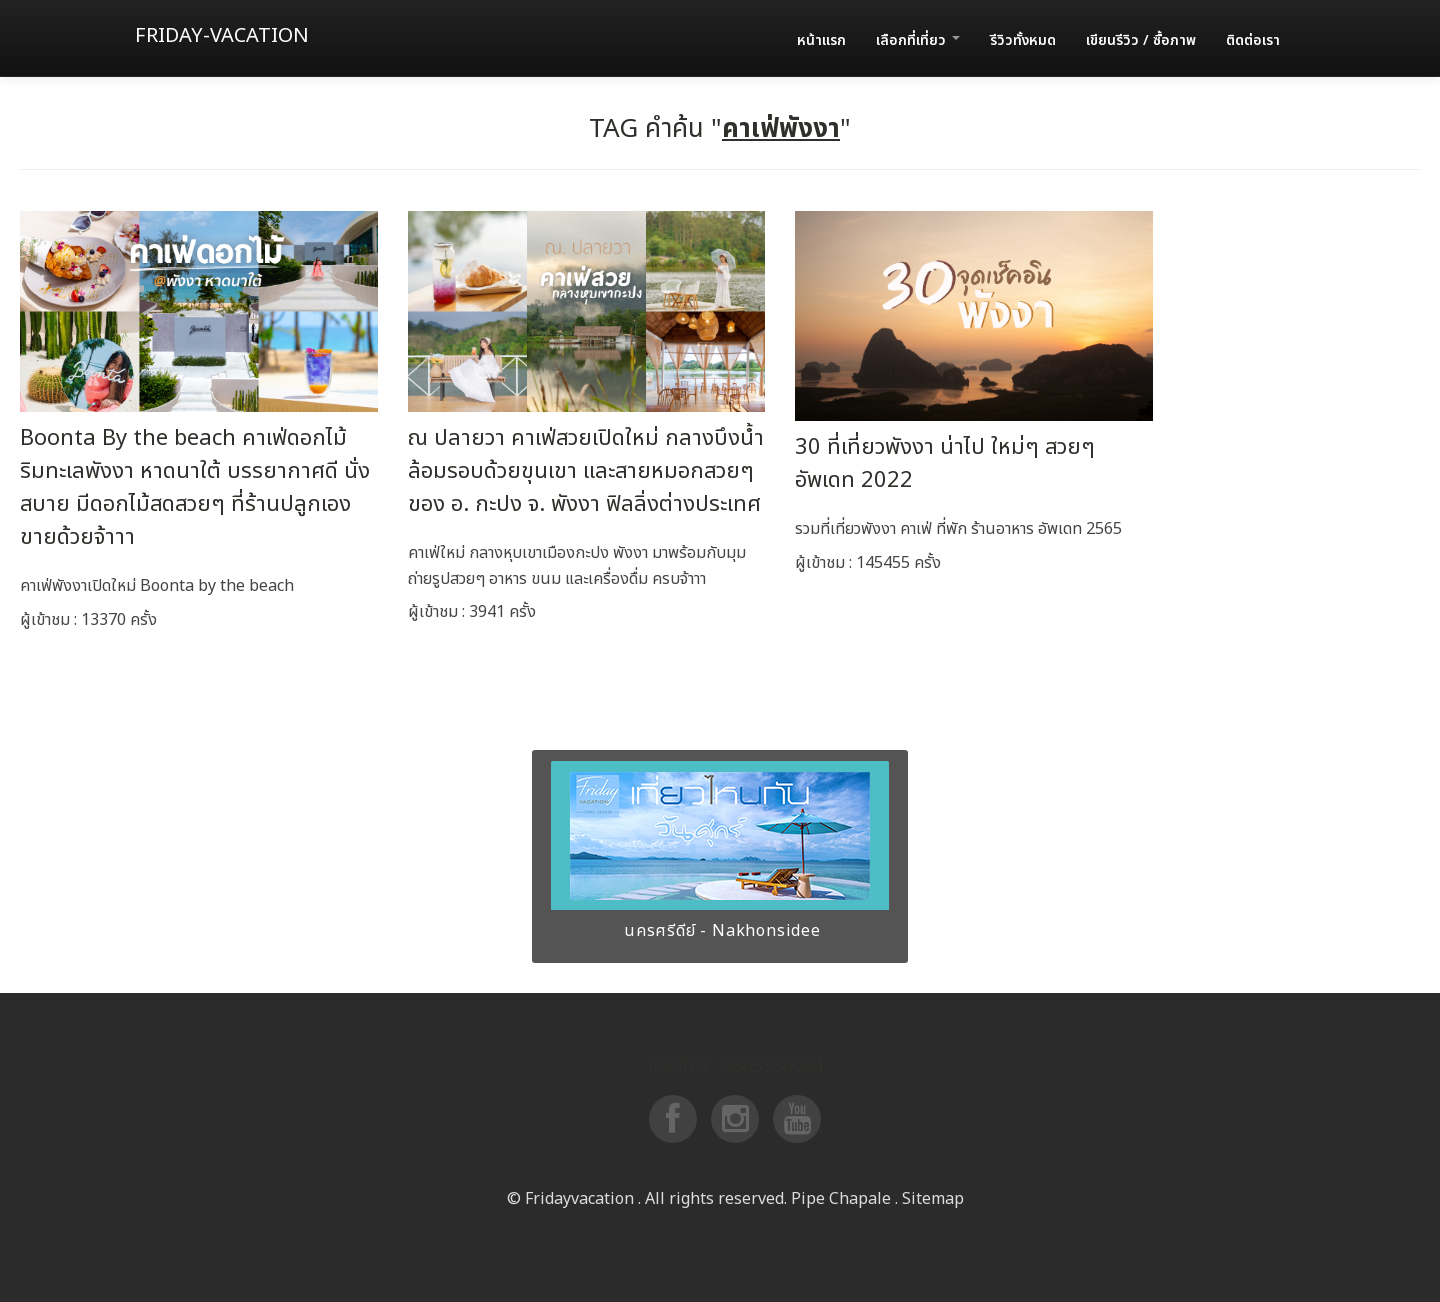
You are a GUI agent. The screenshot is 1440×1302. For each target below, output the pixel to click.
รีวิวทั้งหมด (1023, 40)
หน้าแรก (821, 40)
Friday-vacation (222, 36)
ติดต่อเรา (1253, 40)
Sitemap (933, 1199)
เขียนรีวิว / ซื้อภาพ (1141, 40)
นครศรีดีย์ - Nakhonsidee (720, 931)
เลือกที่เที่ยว (918, 40)
